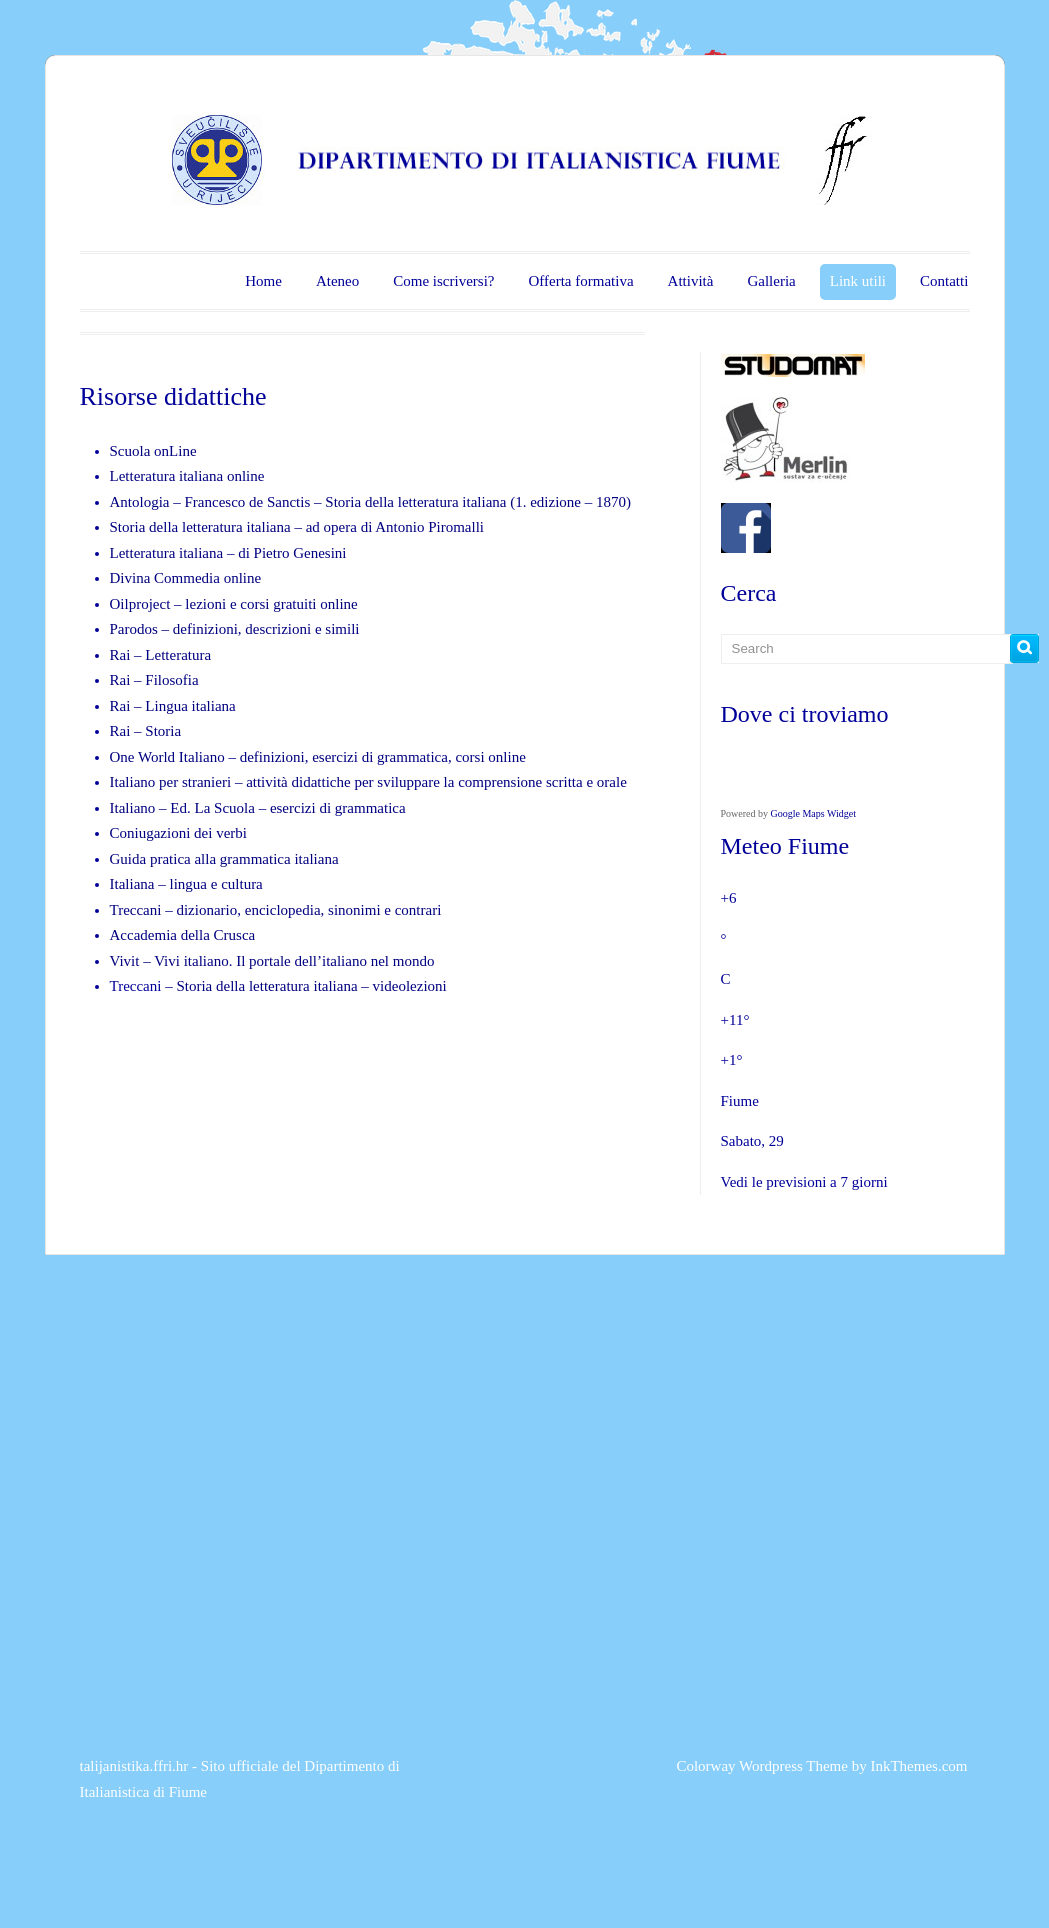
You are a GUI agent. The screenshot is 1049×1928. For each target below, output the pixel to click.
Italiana (134, 884)
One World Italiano (167, 757)
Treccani (138, 910)
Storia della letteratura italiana (415, 502)
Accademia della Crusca (183, 935)
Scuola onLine (153, 451)
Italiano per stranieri (171, 782)
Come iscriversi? (443, 281)
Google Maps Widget (814, 813)
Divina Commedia (165, 578)
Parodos (134, 629)
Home (263, 281)
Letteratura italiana (167, 553)
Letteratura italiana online (187, 476)
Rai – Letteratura (161, 655)
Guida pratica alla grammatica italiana (224, 859)
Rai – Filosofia (154, 680)
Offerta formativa (580, 281)
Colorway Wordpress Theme (762, 1766)
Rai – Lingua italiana (173, 706)
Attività (691, 281)
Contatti (944, 281)
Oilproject (140, 604)
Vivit (125, 961)
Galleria (771, 281)
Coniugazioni (150, 833)
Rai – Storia (146, 731)
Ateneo (337, 281)
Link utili (858, 281)
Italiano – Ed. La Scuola (184, 808)
